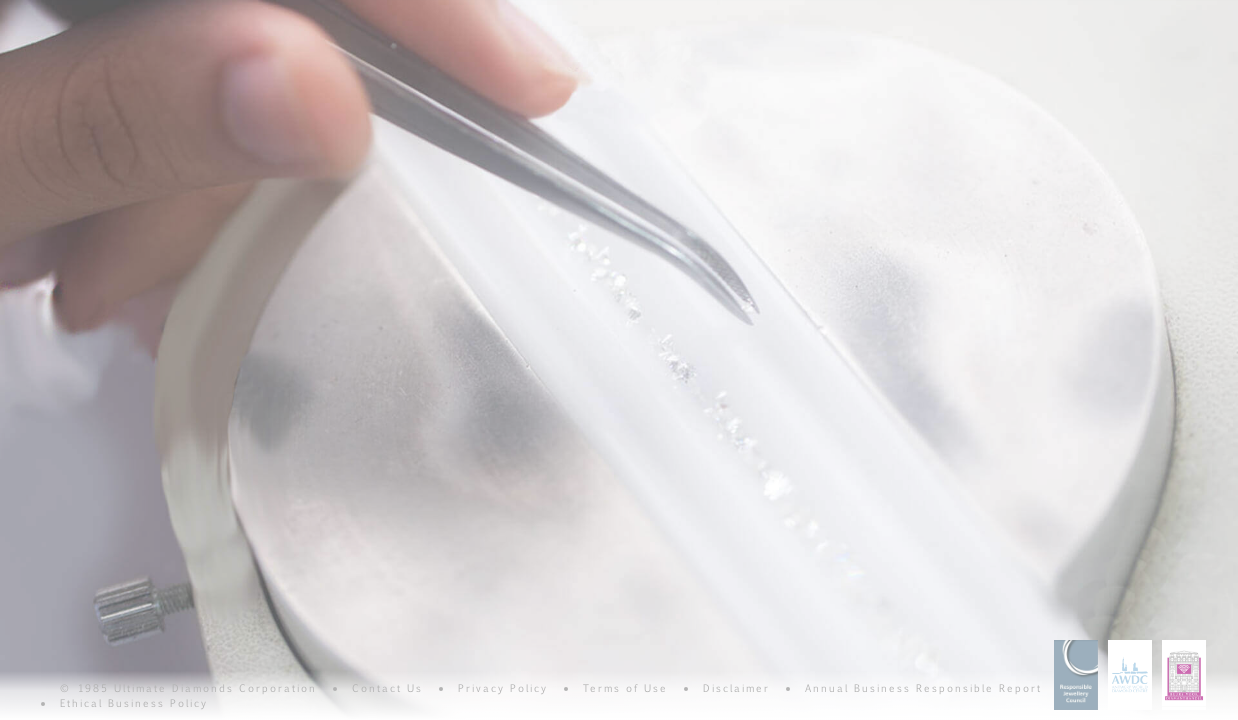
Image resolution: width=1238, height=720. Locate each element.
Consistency (861, 12)
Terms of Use (625, 687)
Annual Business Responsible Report (923, 687)
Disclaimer (736, 687)
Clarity (216, 12)
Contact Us (387, 687)
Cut (538, 12)
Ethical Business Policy (134, 702)
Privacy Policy (503, 687)
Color (377, 12)
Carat (699, 12)
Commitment (1022, 12)
